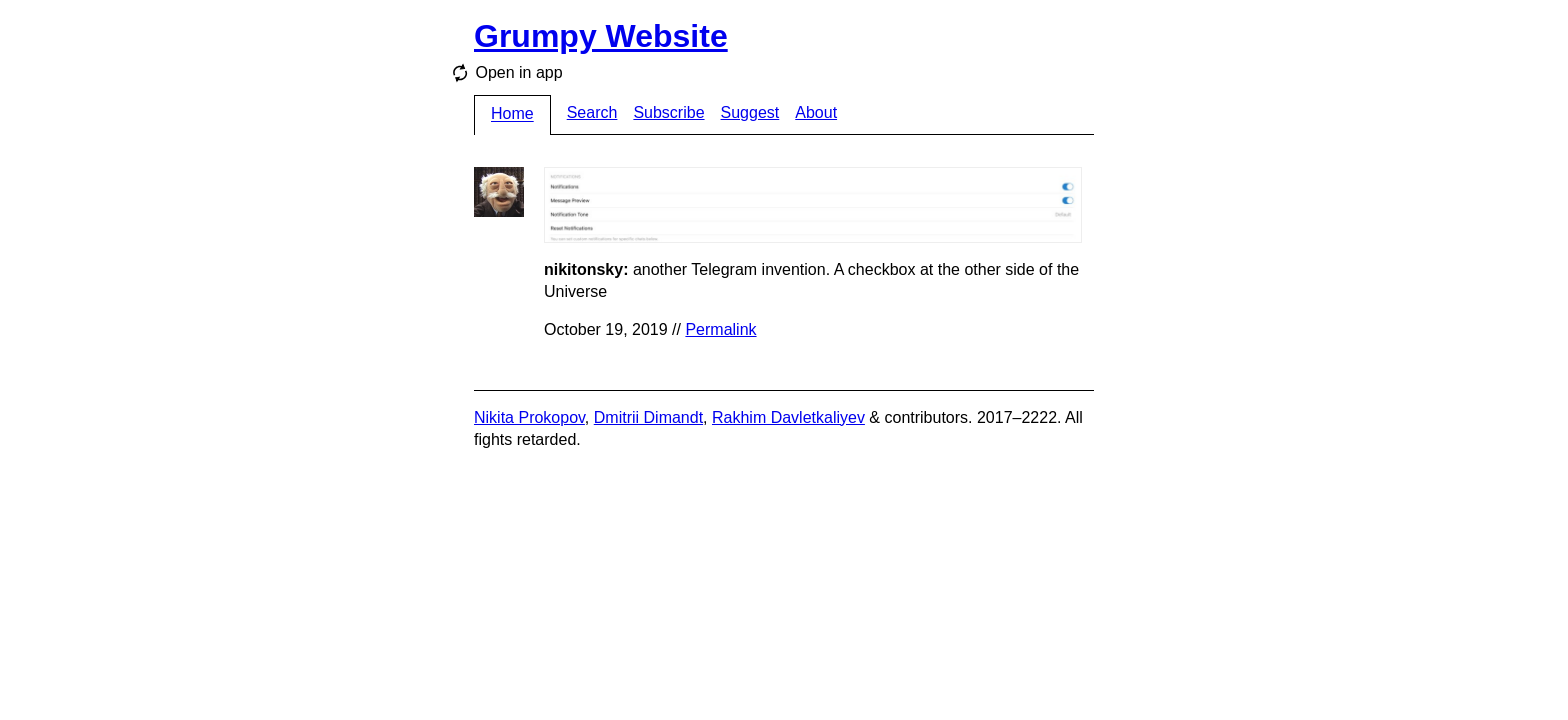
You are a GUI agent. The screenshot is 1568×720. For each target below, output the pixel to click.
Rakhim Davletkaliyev (788, 417)
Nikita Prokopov (529, 417)
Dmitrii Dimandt (648, 417)
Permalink (720, 329)
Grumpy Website (601, 36)
